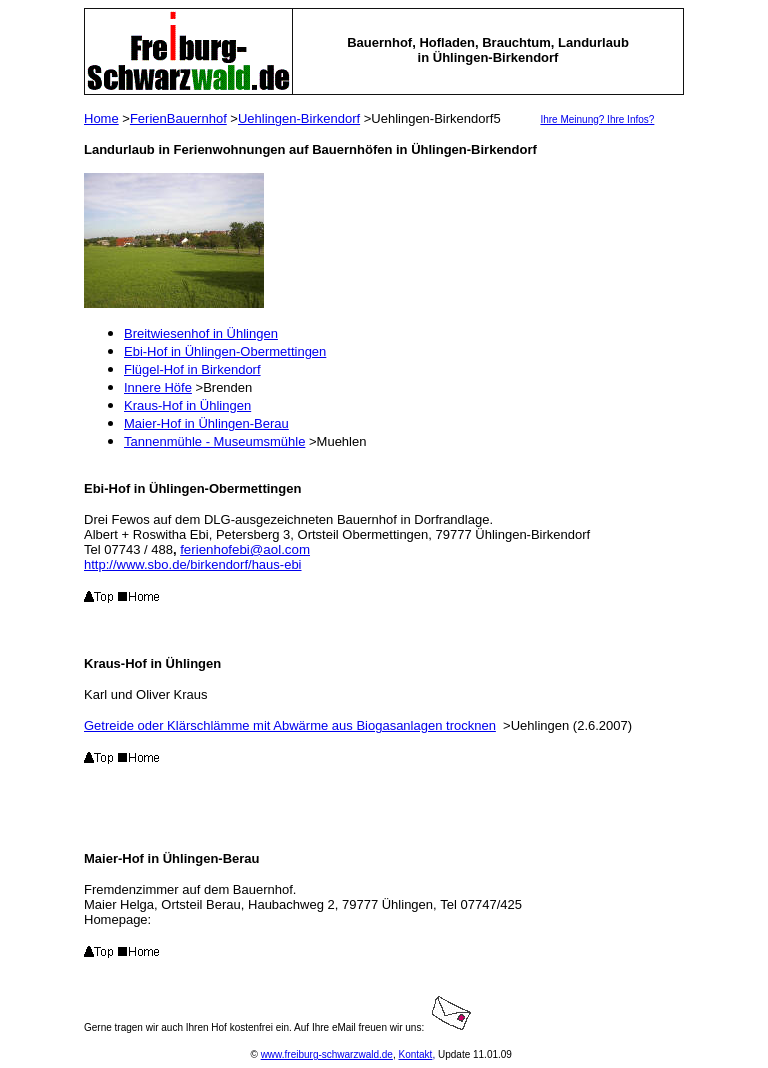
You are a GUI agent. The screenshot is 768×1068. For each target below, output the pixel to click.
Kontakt (415, 1054)
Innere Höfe (158, 387)
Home (101, 118)
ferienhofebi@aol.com (245, 549)
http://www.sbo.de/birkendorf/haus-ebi (193, 564)
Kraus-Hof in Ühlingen (187, 405)
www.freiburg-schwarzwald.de (327, 1054)
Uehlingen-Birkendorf (299, 118)
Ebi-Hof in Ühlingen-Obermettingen (225, 351)
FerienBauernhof (178, 118)
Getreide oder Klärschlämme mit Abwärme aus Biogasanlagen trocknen (290, 725)
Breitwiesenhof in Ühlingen (201, 333)
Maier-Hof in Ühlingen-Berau (206, 423)
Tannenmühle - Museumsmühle (214, 441)
